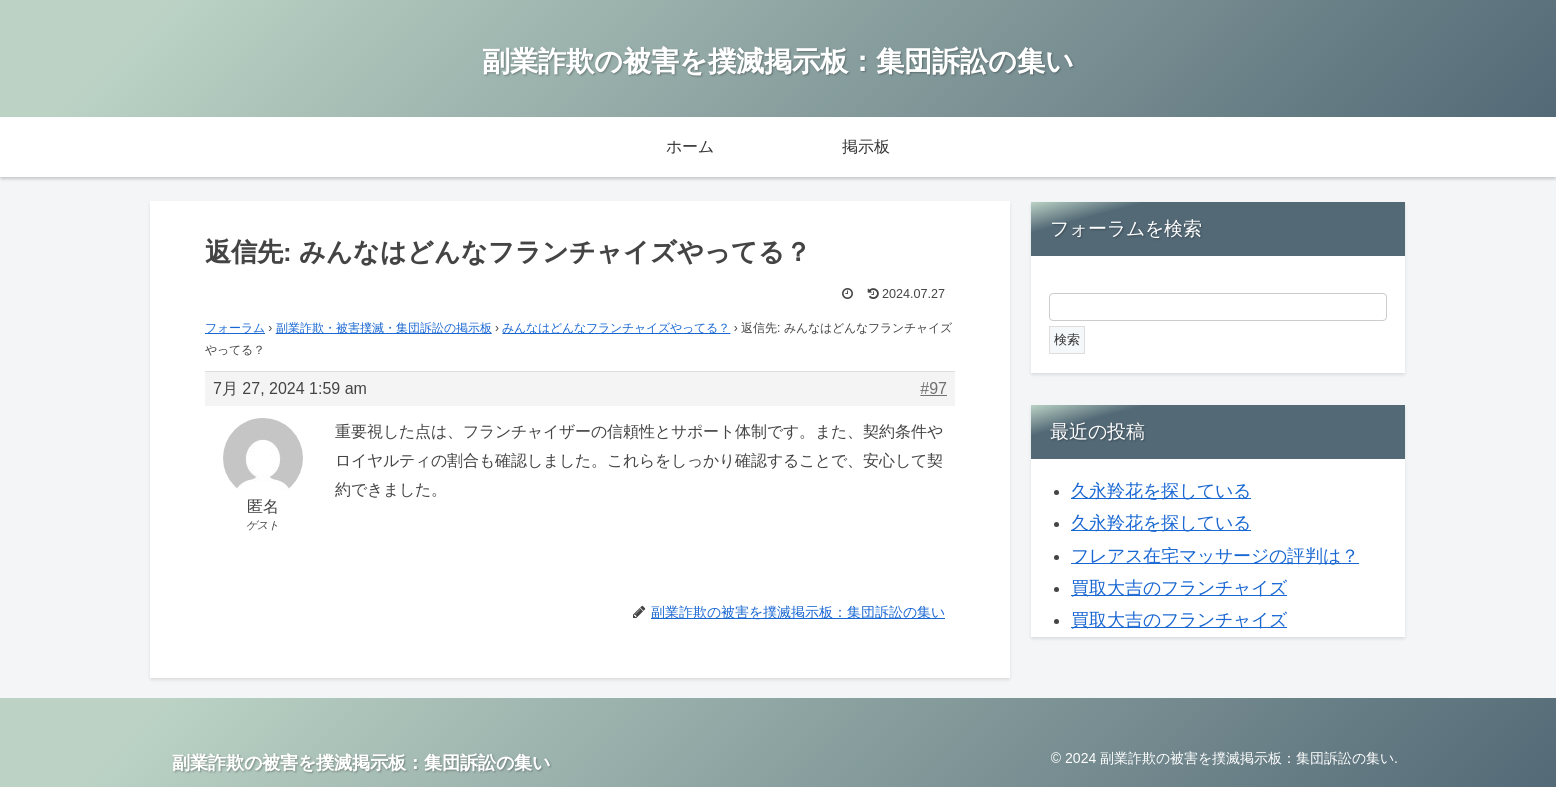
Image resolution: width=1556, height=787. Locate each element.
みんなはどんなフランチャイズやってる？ (616, 328)
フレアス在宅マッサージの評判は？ (1215, 556)
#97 (933, 388)
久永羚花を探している (1161, 491)
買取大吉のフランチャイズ (1179, 588)
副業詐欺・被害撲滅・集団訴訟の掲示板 (384, 328)
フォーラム (235, 328)
